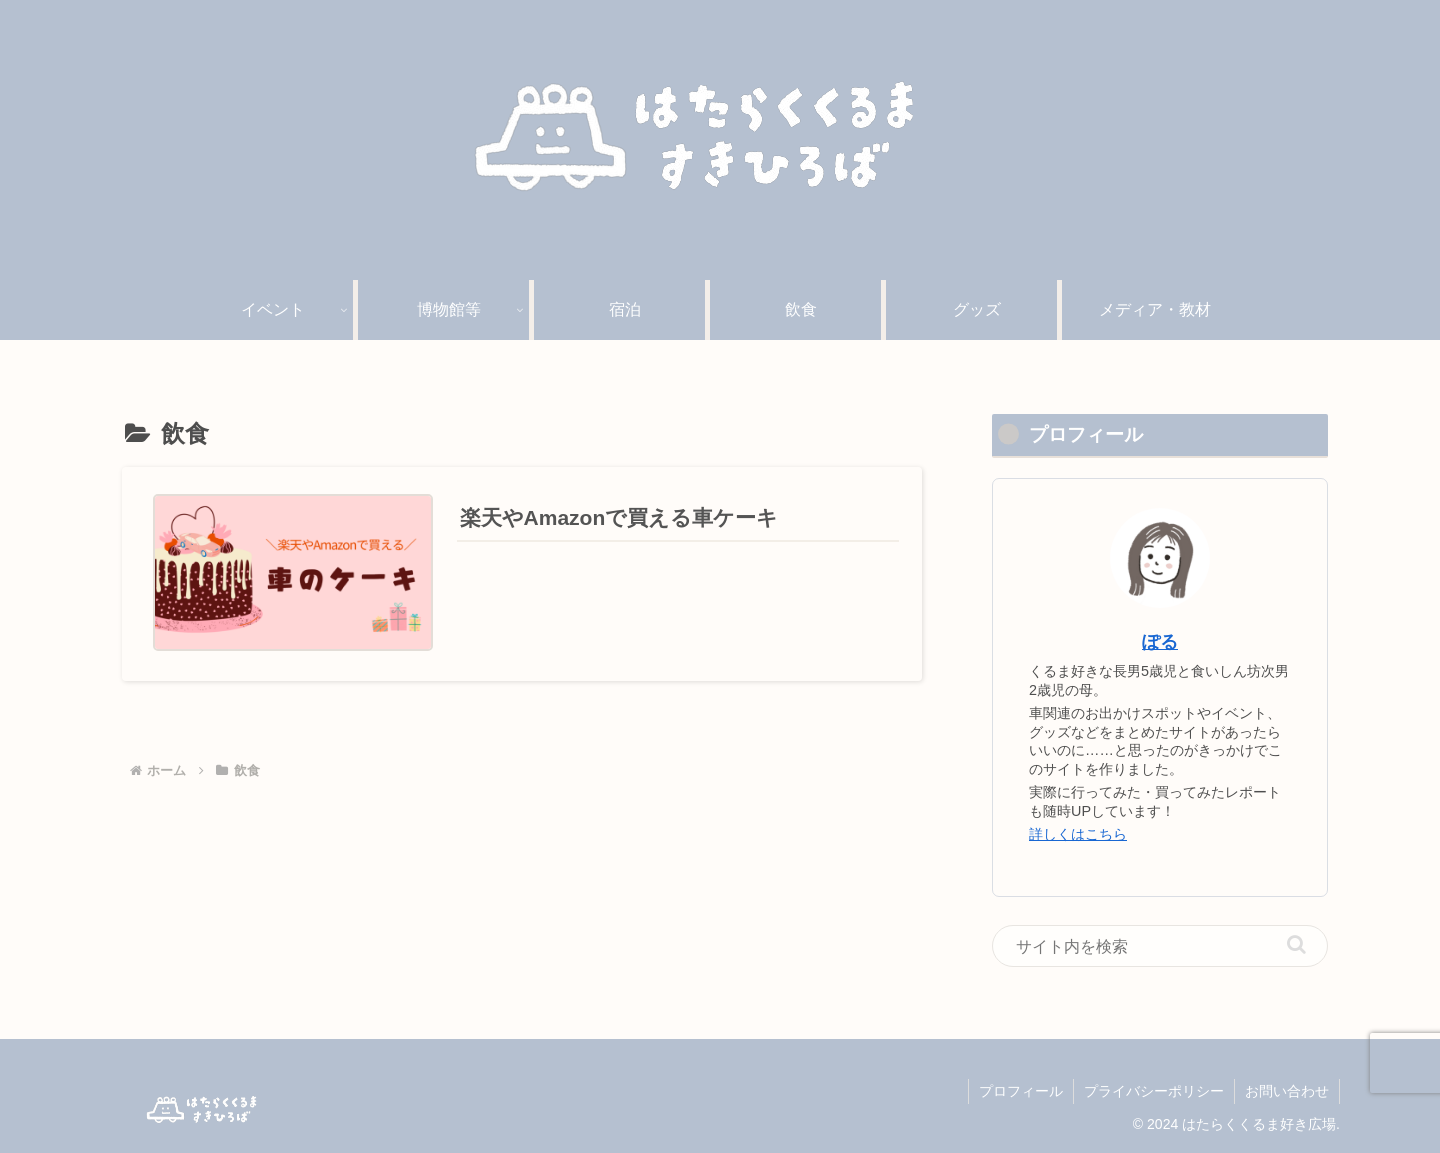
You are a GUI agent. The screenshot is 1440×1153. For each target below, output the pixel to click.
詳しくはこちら (1078, 834)
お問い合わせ (1287, 1091)
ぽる (1160, 642)
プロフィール (1021, 1091)
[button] (1296, 944)
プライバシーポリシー (1154, 1091)
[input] (1160, 946)
